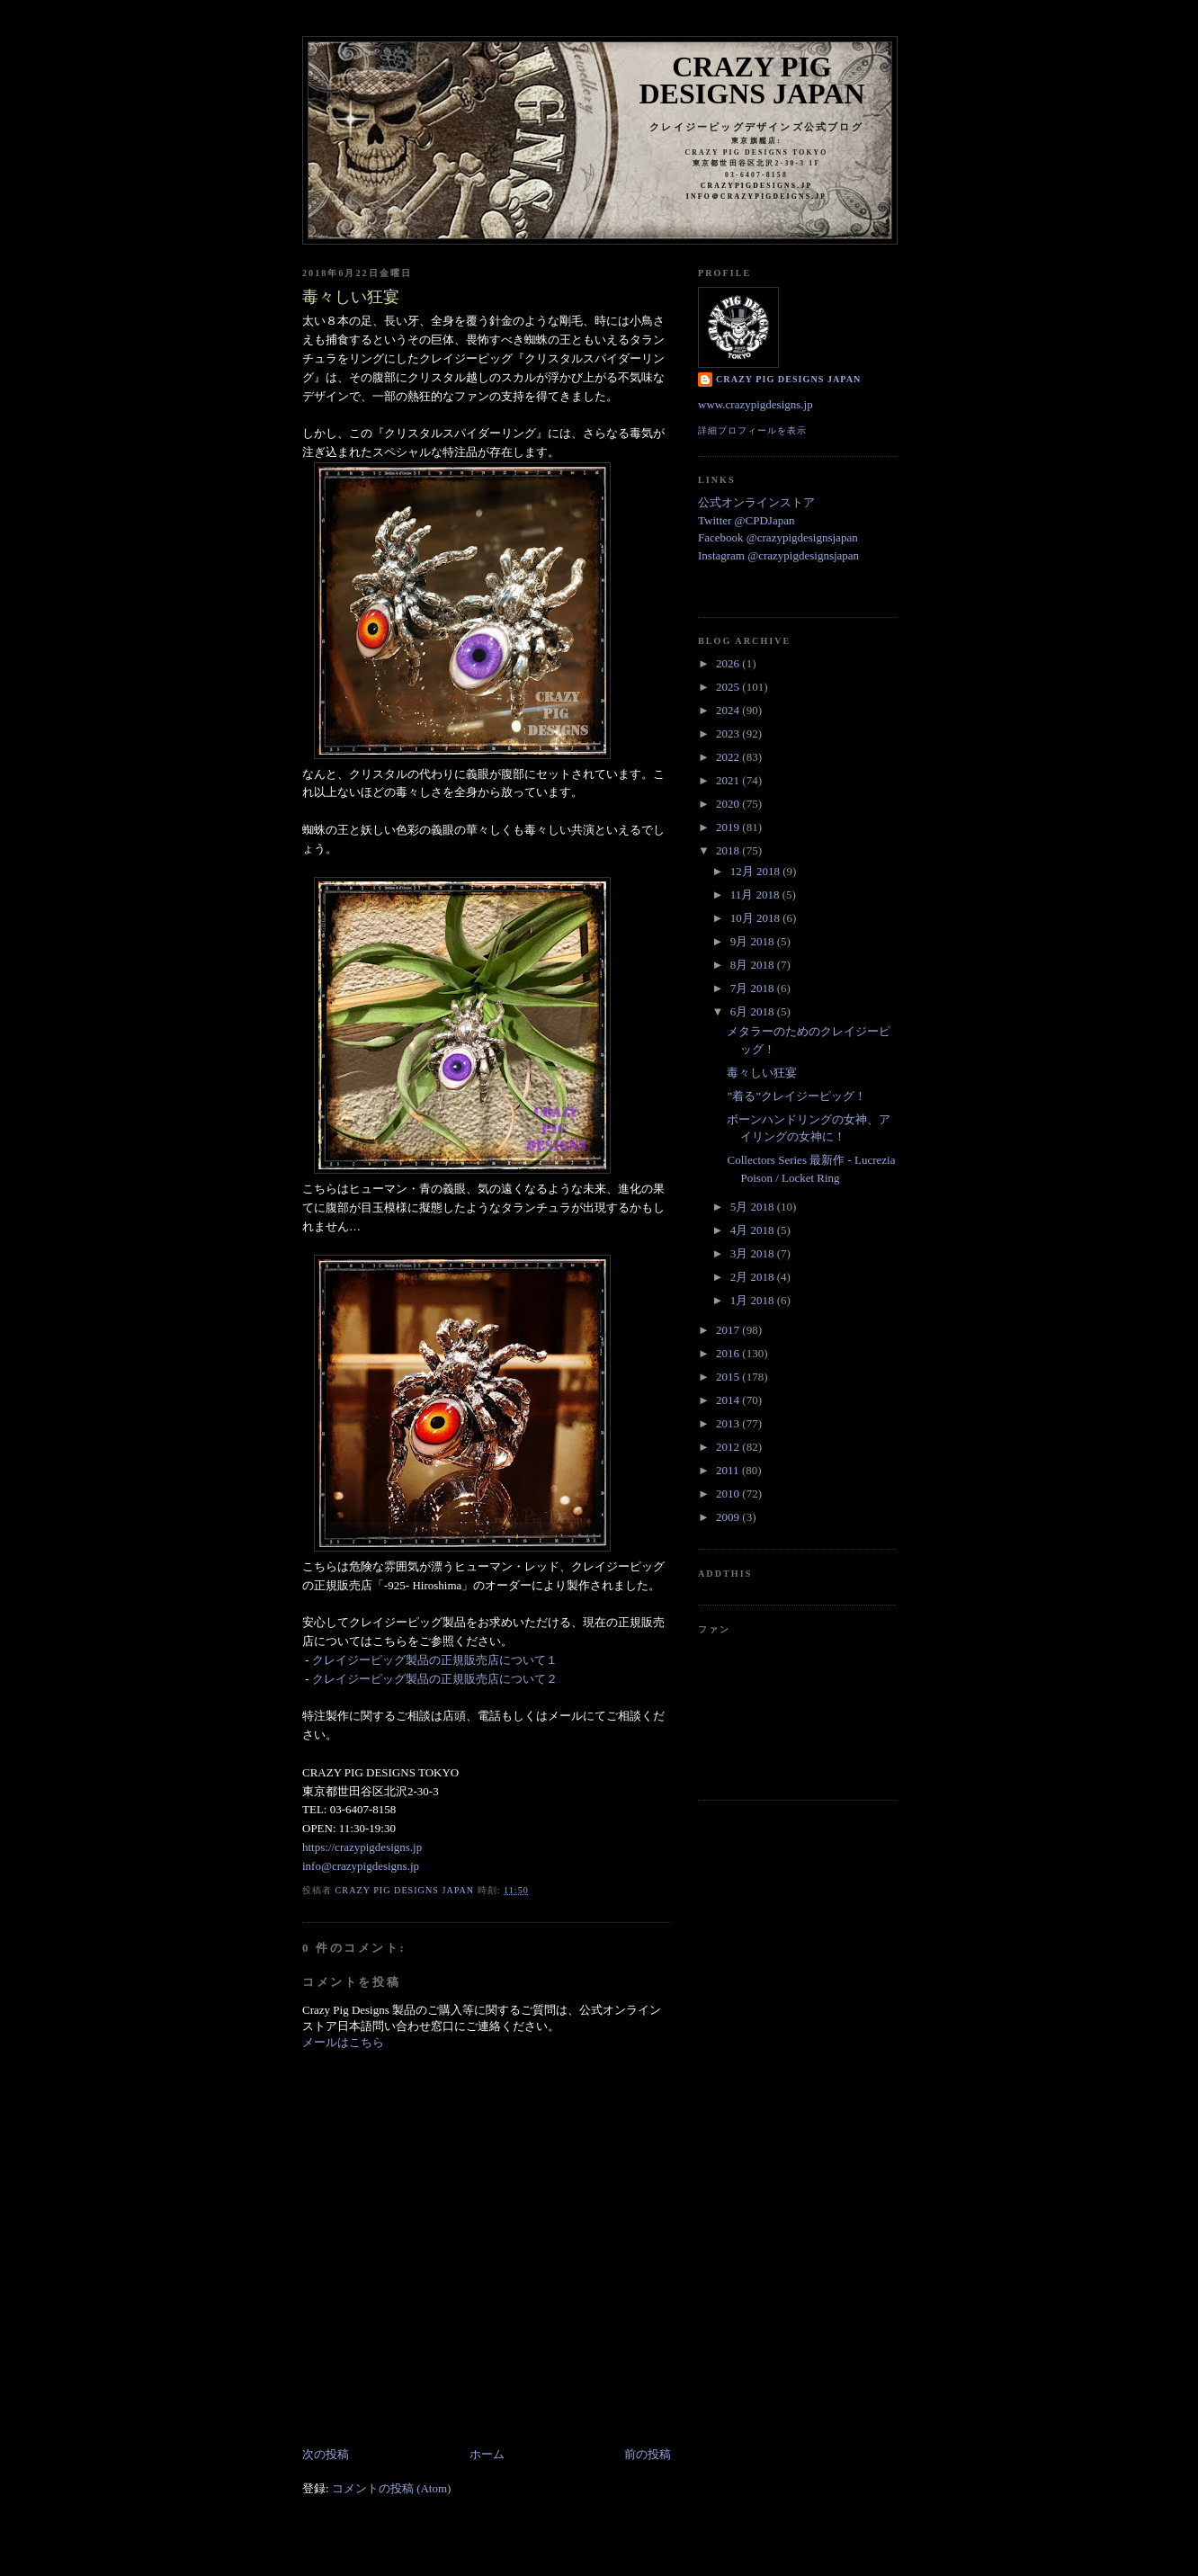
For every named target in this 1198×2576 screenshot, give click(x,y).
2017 (729, 1330)
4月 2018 (753, 1230)
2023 (729, 733)
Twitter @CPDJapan (746, 520)
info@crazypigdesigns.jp (360, 1866)
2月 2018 (753, 1277)
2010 (729, 1493)
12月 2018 (756, 871)
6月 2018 (753, 1011)
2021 (729, 780)
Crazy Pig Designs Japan (752, 80)
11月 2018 (756, 894)
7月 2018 (753, 988)
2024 (729, 710)
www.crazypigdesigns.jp (755, 404)
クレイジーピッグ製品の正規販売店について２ (435, 1679)
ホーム (487, 2454)
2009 (729, 1517)
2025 (729, 686)
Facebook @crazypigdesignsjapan (778, 537)
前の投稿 (647, 2454)
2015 (729, 1376)
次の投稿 (325, 2454)
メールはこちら (343, 2042)
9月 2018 (753, 941)
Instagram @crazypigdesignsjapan (778, 555)
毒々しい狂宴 (762, 1072)
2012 (729, 1446)
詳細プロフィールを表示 (752, 430)
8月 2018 (753, 964)
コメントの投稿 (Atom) (391, 2488)
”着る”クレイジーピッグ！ (796, 1096)
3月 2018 (753, 1253)
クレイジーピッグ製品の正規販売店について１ (435, 1660)
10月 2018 (756, 918)
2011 (729, 1470)
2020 (729, 803)
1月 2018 (753, 1300)
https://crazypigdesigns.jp (362, 1847)
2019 (729, 827)
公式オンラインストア (756, 502)
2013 (729, 1423)
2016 (729, 1353)
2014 (729, 1400)
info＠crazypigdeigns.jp (756, 196)
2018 (729, 850)
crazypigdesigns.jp (757, 186)
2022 (729, 757)
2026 (729, 663)
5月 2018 (753, 1206)
